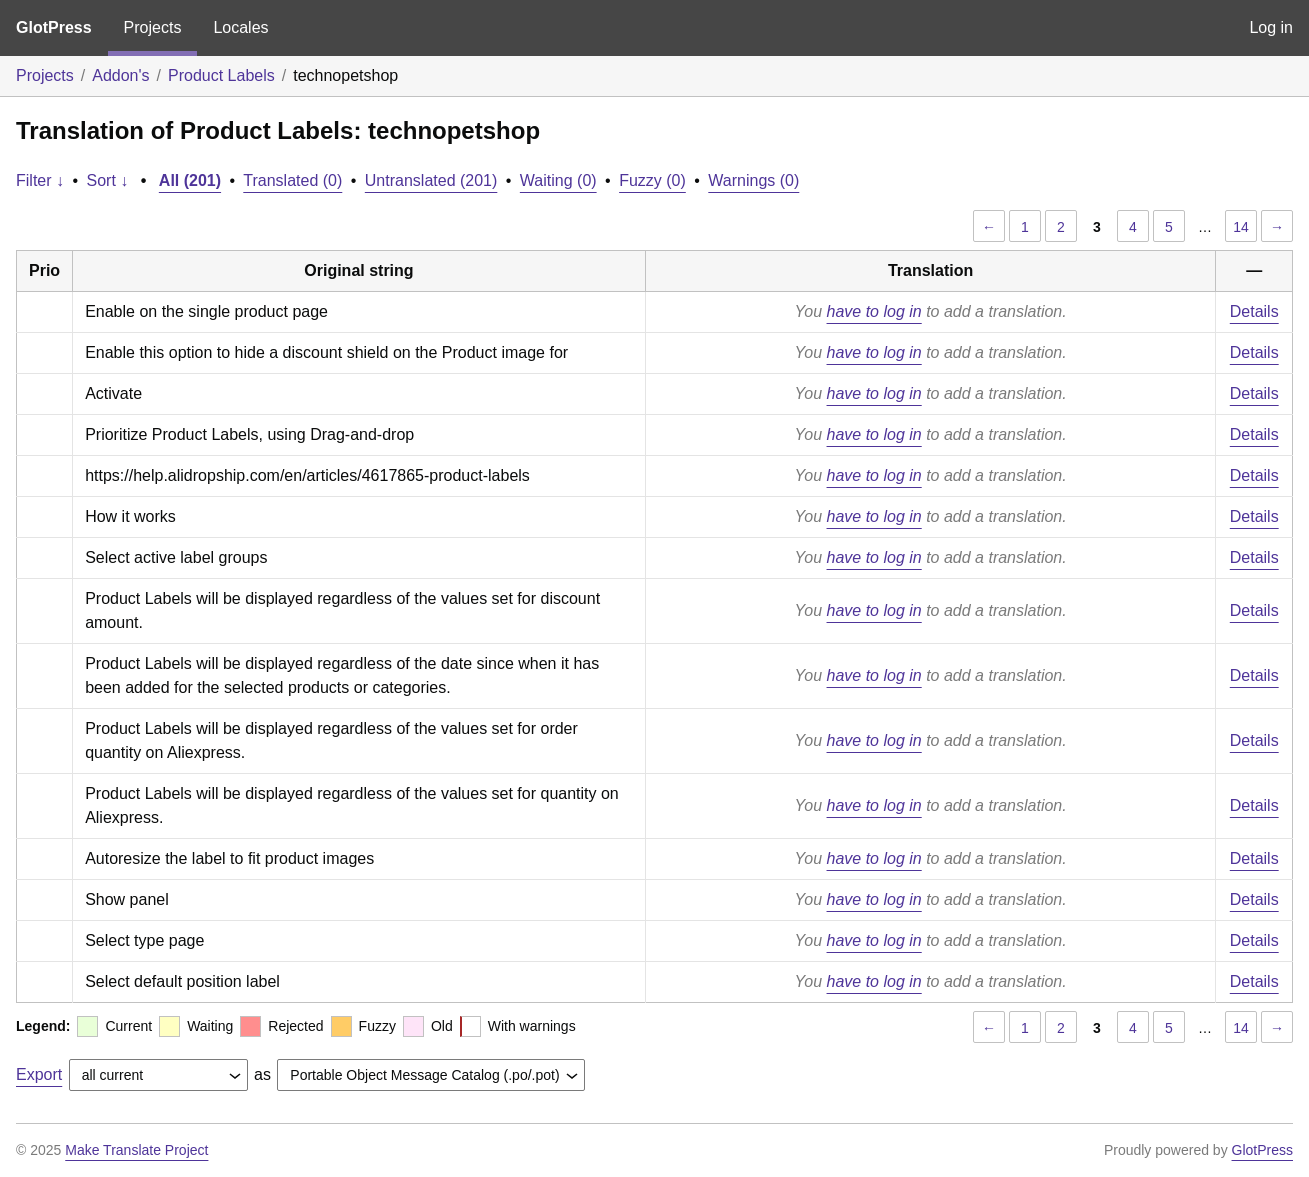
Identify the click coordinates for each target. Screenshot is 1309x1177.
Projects (153, 27)
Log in (1271, 27)
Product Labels (221, 75)
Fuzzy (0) (652, 180)
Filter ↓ (40, 180)
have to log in (874, 311)
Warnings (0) (753, 180)
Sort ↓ (108, 180)
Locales (240, 27)
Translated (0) (292, 180)
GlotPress (54, 27)
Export (39, 1074)
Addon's (120, 75)
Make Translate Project (136, 1150)
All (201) (190, 180)
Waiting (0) (558, 180)
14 (1241, 227)
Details (1254, 311)
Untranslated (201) (431, 180)
